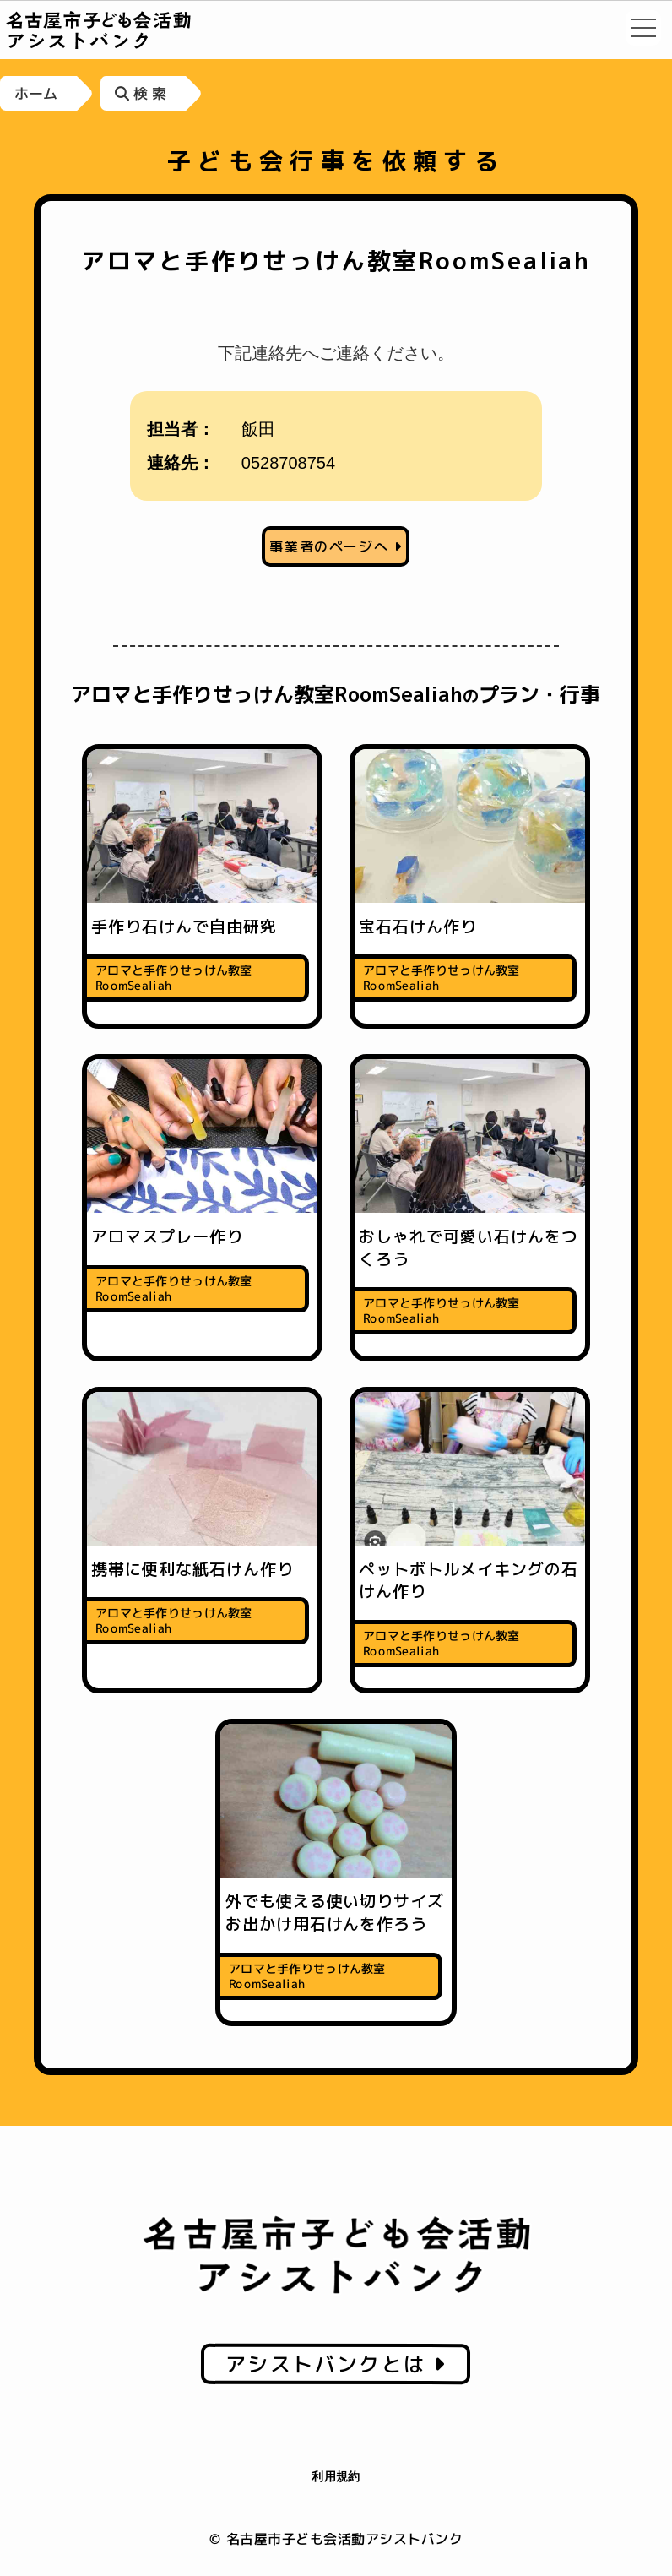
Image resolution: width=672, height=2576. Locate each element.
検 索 (140, 93)
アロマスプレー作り (167, 1236)
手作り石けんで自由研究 (183, 926)
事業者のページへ (335, 546)
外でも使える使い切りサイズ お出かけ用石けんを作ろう (343, 1912)
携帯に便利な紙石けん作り (192, 1569)
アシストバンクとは (335, 2364)
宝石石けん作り (418, 926)
